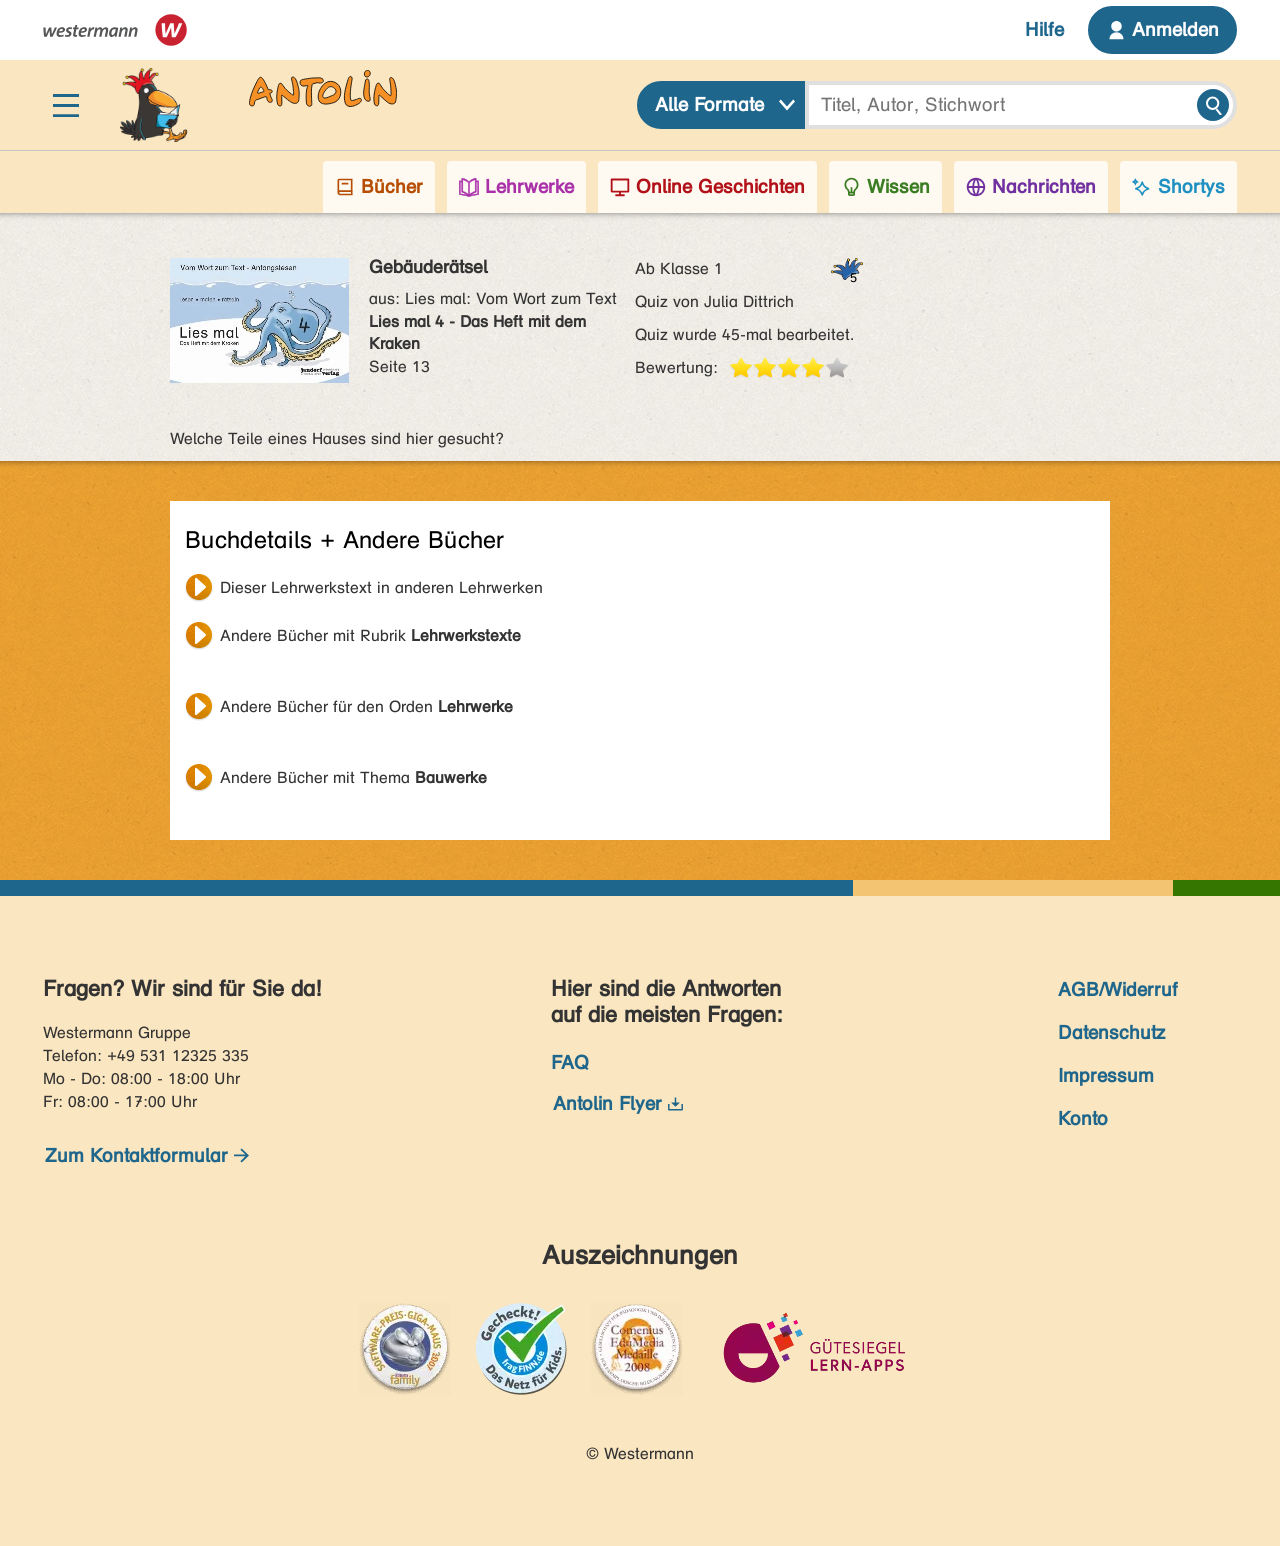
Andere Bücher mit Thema (353, 777)
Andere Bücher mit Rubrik (370, 635)
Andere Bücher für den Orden (366, 706)
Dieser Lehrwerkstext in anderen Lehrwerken (381, 587)
